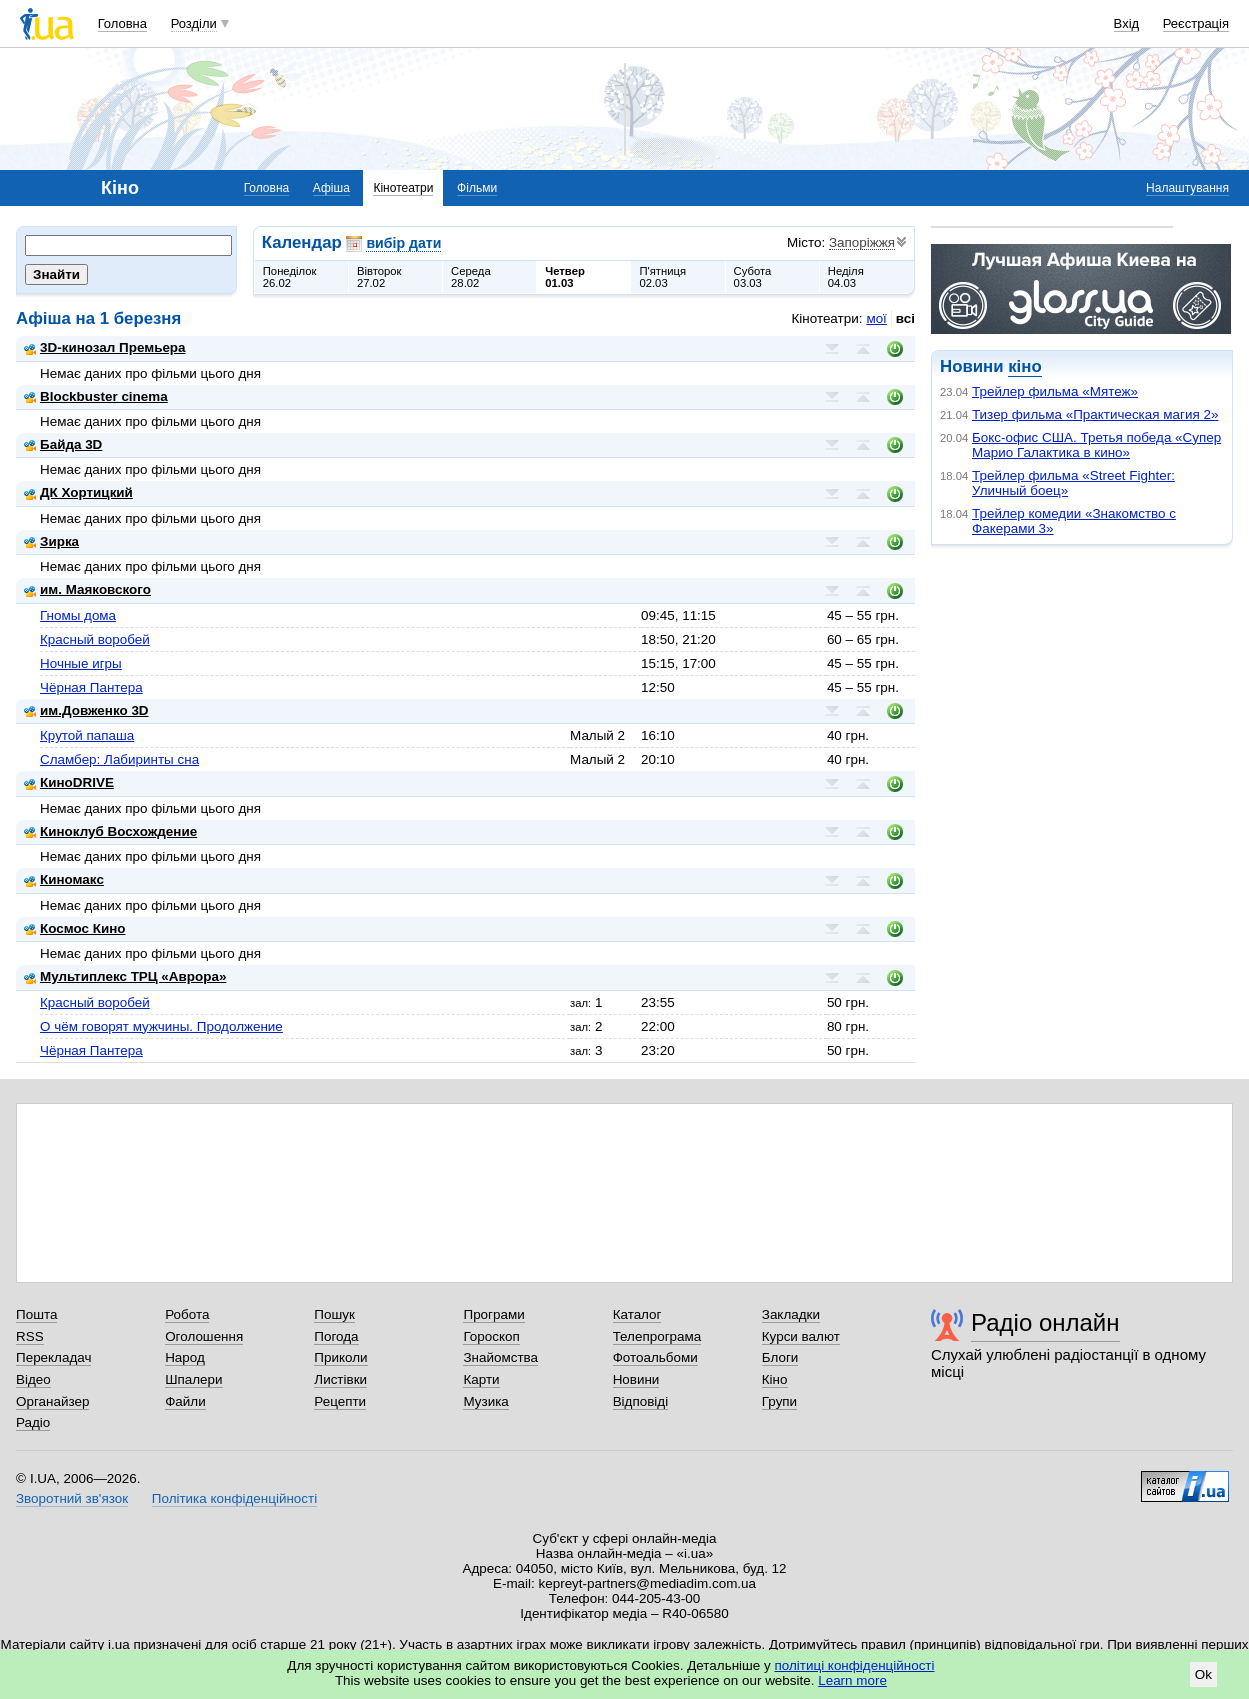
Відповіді (641, 1401)
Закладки (791, 1314)
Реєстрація (1196, 23)
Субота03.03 (753, 277)
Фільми (477, 188)
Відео (33, 1379)
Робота (187, 1314)
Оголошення (204, 1336)
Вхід (1127, 23)
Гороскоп (491, 1336)
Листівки (340, 1379)
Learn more (852, 1680)
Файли (185, 1401)
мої (876, 318)
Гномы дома (78, 615)
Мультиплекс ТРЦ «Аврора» (125, 976)
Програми (493, 1314)
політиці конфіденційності (855, 1665)
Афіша (331, 188)
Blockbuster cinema (96, 396)
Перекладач (53, 1357)
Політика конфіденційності (234, 1498)
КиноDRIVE (69, 782)
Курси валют (801, 1336)
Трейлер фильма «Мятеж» (1055, 391)
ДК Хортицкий (78, 492)
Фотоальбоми (655, 1357)
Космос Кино (75, 928)
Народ (185, 1357)
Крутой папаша (87, 735)
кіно (1024, 366)
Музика (485, 1401)
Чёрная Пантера (91, 687)
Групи (779, 1401)
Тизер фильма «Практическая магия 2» (1095, 414)
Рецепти (340, 1401)
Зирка (51, 541)
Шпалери (193, 1379)
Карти (481, 1379)
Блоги (780, 1357)
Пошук (334, 1314)
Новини (636, 1379)
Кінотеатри (403, 188)
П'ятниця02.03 (662, 277)
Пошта (36, 1314)
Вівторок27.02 (379, 277)
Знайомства (500, 1357)
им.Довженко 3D (86, 710)
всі (905, 318)
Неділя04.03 (846, 277)
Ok (1203, 1674)
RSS (30, 1336)
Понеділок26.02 (290, 277)
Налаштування (1187, 188)
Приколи (340, 1357)
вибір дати (403, 243)
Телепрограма (657, 1336)
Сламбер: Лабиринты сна (119, 759)
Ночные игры (81, 663)
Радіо (33, 1422)
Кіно (775, 1379)
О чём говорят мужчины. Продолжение (161, 1026)
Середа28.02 (471, 277)
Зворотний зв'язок (72, 1498)
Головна (122, 23)
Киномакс (64, 879)
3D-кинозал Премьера (105, 347)
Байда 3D (63, 444)
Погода (336, 1336)
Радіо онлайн (1045, 1322)
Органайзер (52, 1401)
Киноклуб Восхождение (110, 831)
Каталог (637, 1314)
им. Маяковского (87, 589)
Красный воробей (95, 639)
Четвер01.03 (565, 277)
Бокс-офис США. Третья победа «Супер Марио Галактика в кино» (1096, 445)
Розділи (194, 23)
